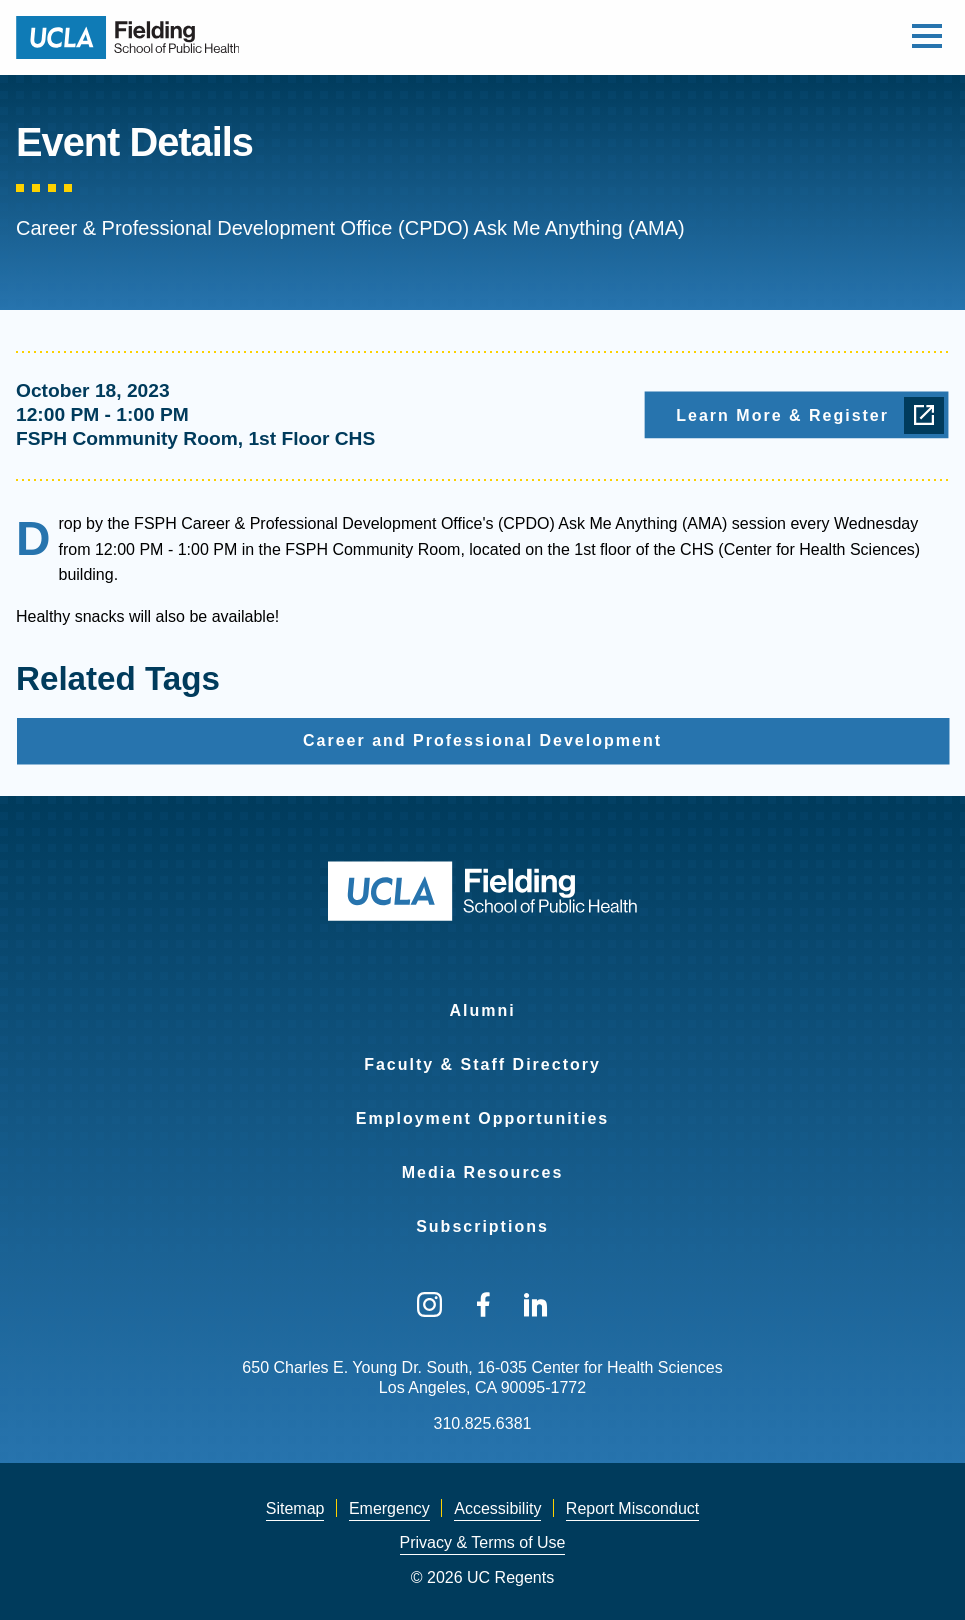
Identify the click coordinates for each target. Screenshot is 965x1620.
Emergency (389, 1508)
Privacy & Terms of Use (483, 1542)
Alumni (482, 1010)
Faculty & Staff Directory (482, 1064)
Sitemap (295, 1508)
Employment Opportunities (482, 1118)
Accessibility (497, 1508)
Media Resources (483, 1172)
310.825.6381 (483, 1423)
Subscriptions (482, 1226)
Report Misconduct (632, 1508)
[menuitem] (482, 998)
